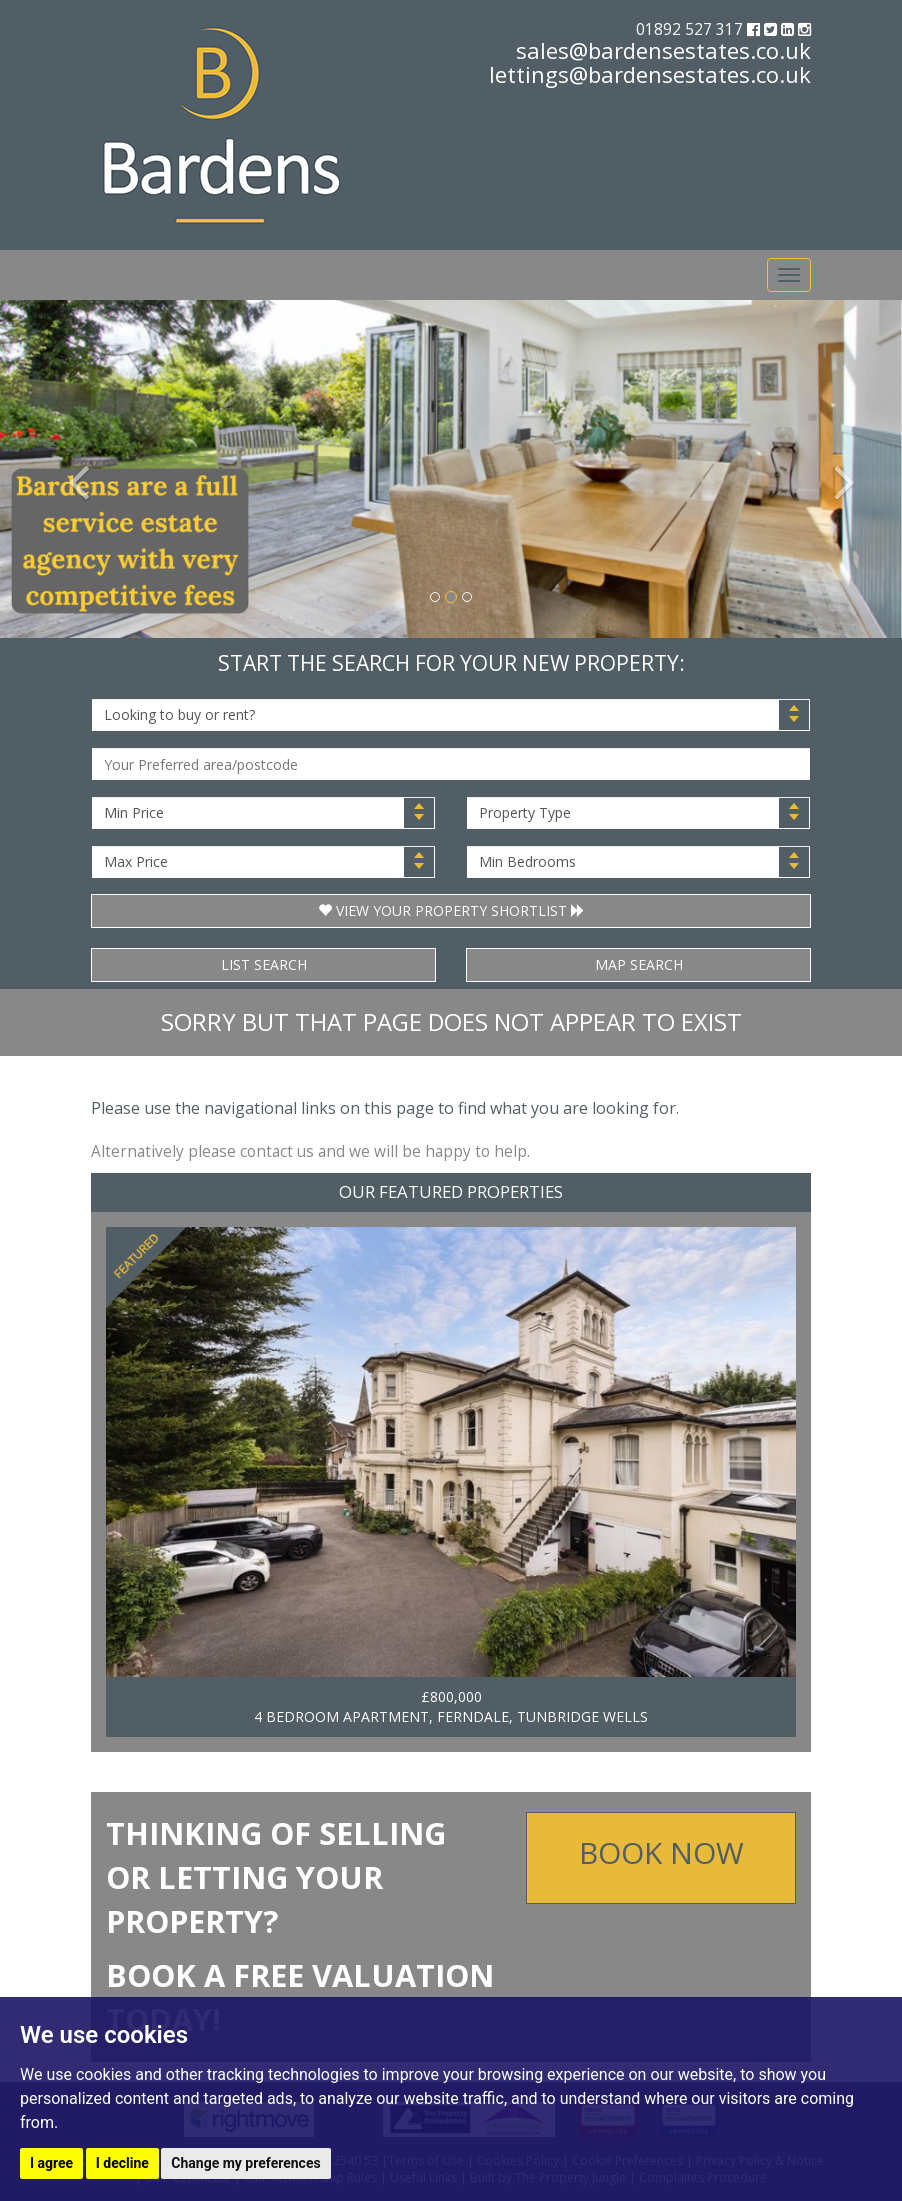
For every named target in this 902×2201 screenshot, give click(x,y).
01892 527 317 (691, 29)
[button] (67, 469)
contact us (277, 1151)
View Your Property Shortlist (451, 910)
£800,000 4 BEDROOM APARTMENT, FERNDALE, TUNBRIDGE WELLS (451, 1706)
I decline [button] (122, 2163)
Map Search (639, 964)
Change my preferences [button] (245, 2163)
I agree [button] (51, 2163)
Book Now (661, 1852)
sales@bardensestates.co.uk (663, 50)
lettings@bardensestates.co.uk (650, 74)
